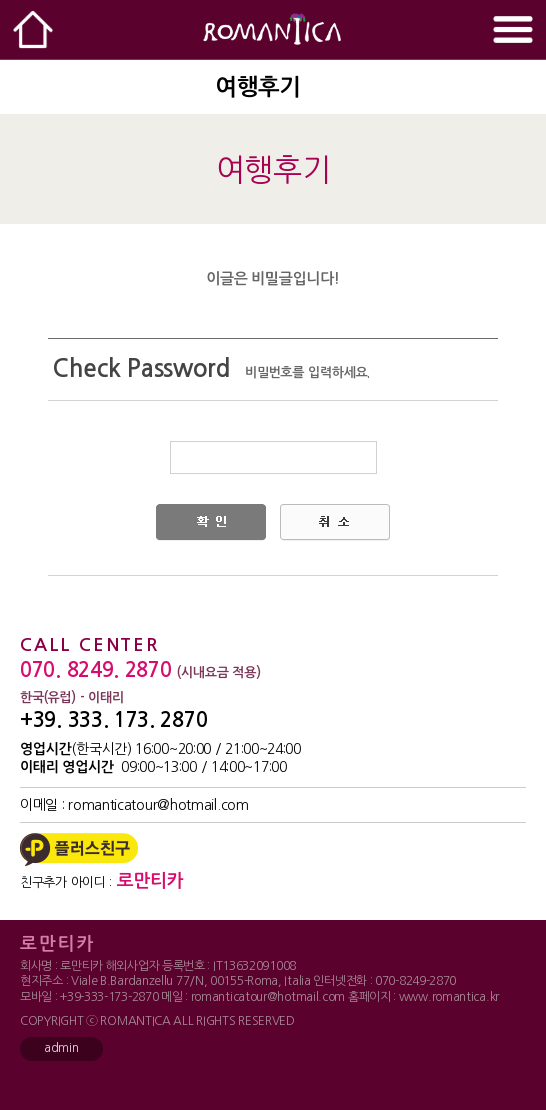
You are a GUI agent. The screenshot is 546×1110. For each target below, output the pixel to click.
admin (61, 1048)
